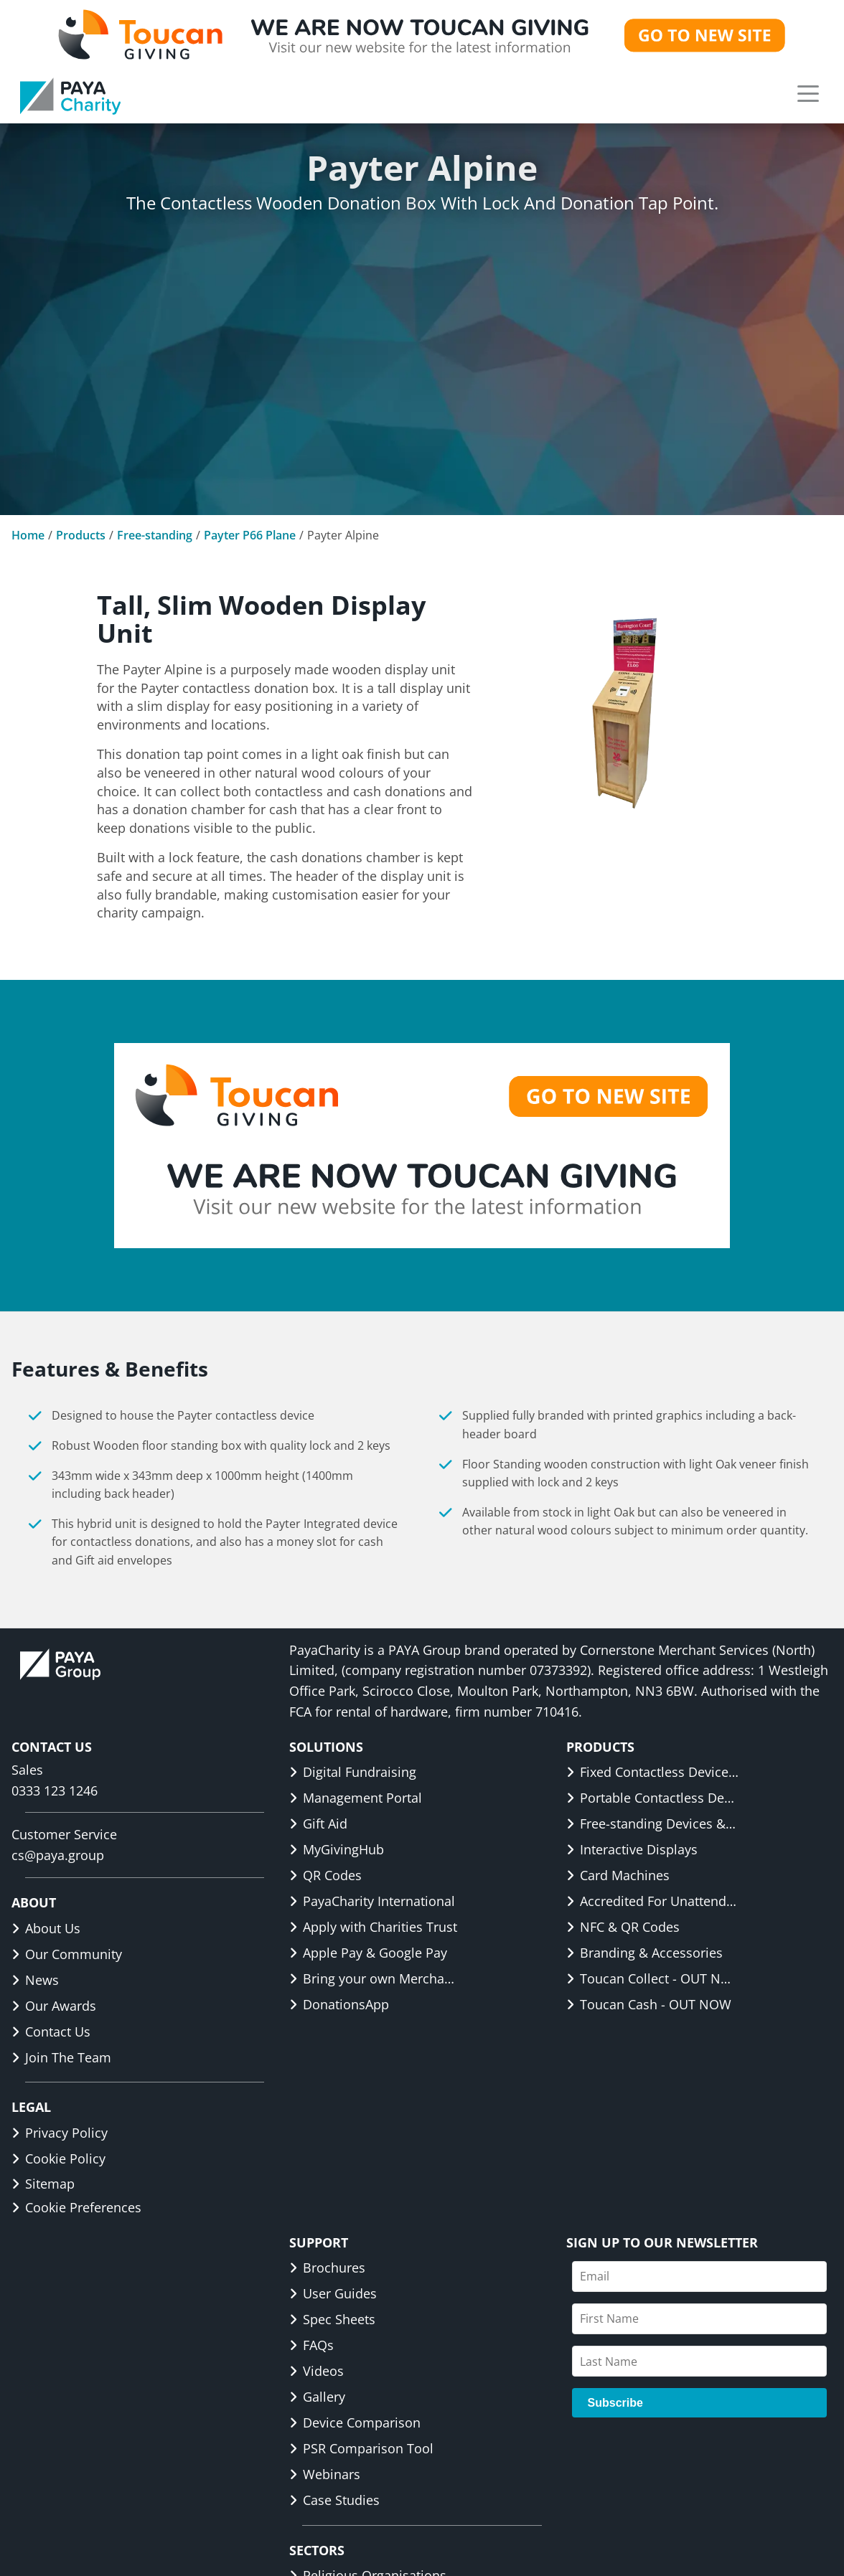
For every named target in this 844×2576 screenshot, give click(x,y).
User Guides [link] (333, 2293)
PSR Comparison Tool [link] (361, 2448)
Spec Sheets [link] (332, 2319)
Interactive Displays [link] (632, 1849)
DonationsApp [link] (339, 2004)
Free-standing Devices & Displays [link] (652, 1823)
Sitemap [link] (43, 2183)
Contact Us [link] (50, 2031)
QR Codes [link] (325, 1875)
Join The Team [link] (61, 2057)
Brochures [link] (327, 2267)
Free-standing (154, 535)
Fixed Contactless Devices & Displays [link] (652, 1771)
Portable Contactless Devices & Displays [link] (652, 1797)
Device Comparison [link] (355, 2422)
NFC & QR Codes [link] (623, 1926)
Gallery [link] (317, 2396)
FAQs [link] (311, 2345)
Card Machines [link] (618, 1875)
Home (27, 535)
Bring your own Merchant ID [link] (375, 1978)
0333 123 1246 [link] (54, 1790)
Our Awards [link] (53, 2005)
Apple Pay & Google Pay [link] (368, 1952)
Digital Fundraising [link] (352, 1771)
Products (81, 535)
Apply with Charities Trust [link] (373, 1926)
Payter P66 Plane (250, 535)
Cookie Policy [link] (58, 2158)
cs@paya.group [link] (57, 1855)
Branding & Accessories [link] (644, 1952)
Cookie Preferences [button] (76, 2207)
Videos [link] (316, 2370)
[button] (808, 93)
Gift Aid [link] (318, 1823)
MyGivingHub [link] (336, 1849)
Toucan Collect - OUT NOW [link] (652, 1978)
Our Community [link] (66, 1954)
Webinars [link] (324, 2474)
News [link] (35, 1979)
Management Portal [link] (355, 1797)
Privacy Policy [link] (59, 2132)
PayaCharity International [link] (372, 1901)
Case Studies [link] (334, 2500)
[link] (70, 96)
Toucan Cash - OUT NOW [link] (648, 2004)
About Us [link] (45, 1928)
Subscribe (615, 2403)
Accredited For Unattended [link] (652, 1901)
